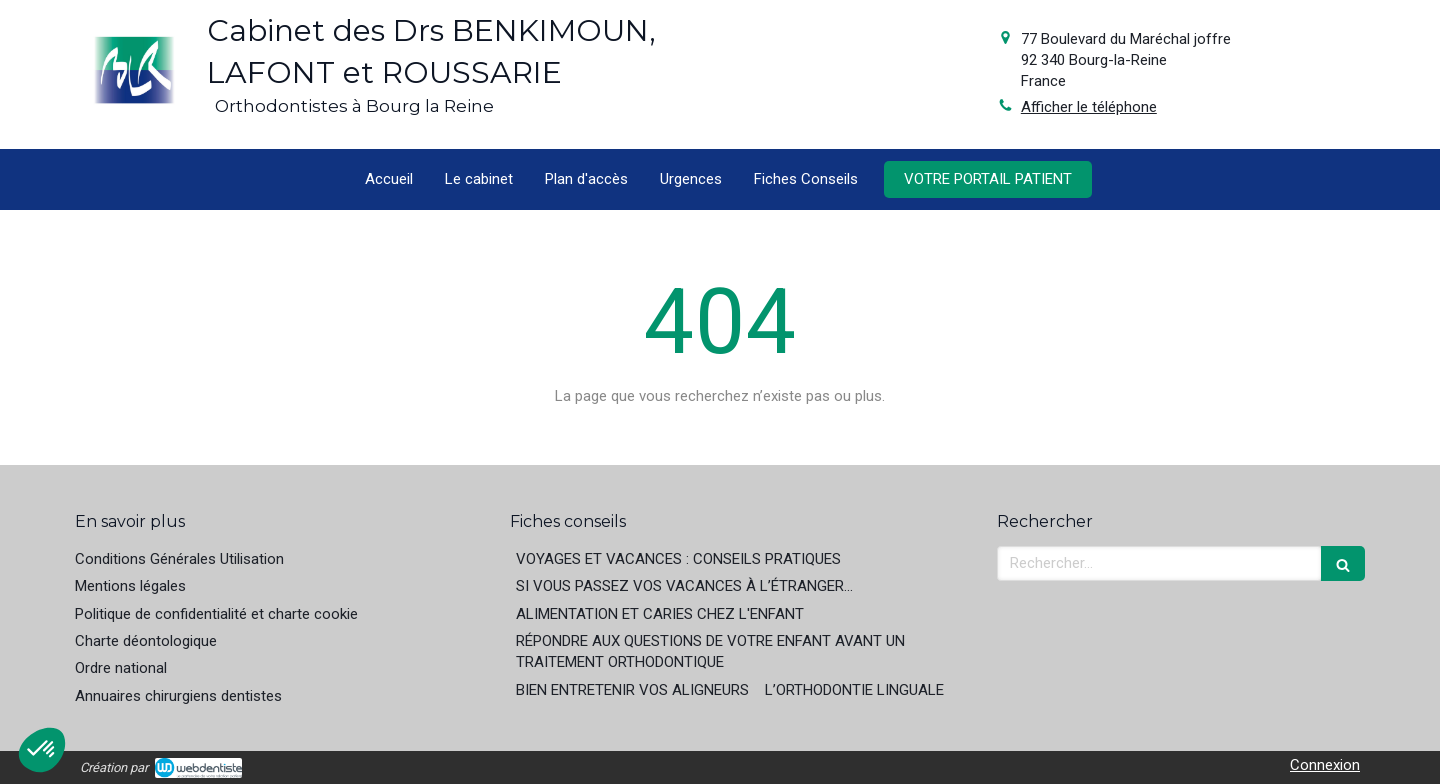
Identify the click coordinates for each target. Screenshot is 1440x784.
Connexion (1325, 765)
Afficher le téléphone (1089, 107)
